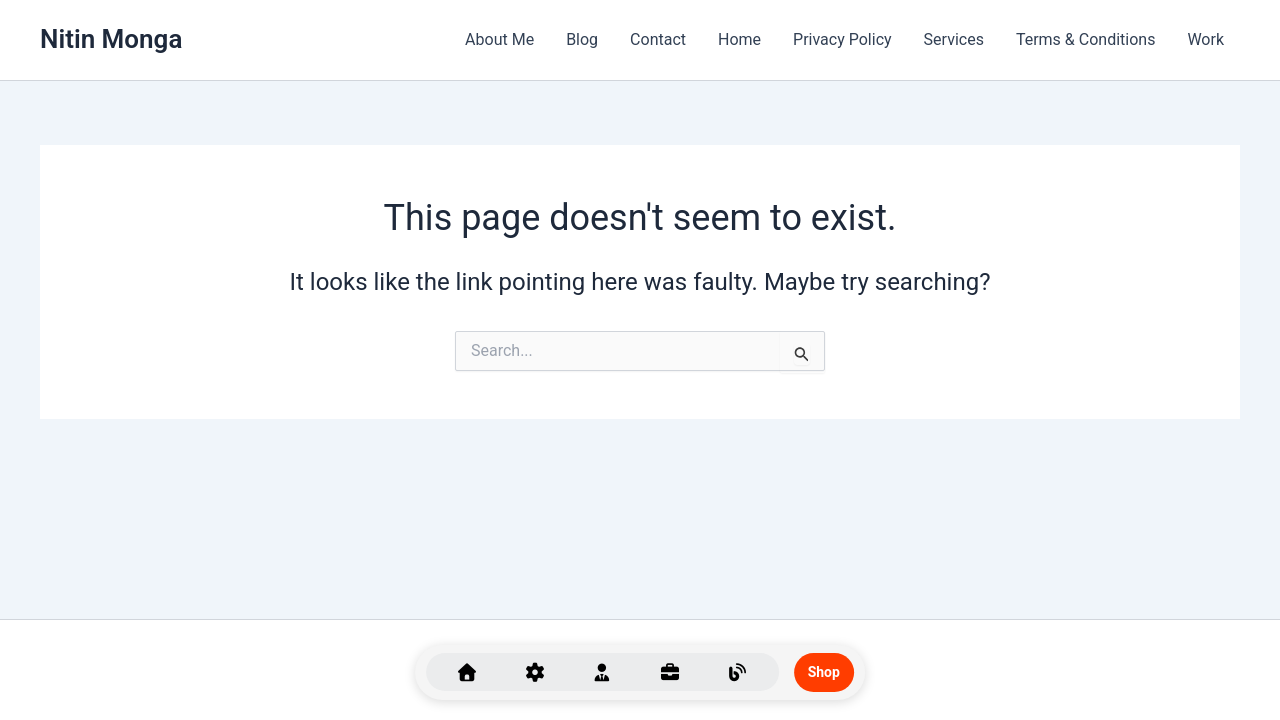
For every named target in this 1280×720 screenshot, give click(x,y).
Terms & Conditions (1086, 39)
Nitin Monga (111, 39)
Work (1205, 39)
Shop (824, 672)
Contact (658, 39)
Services (954, 39)
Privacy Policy (842, 39)
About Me (499, 39)
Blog (582, 39)
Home (739, 39)
